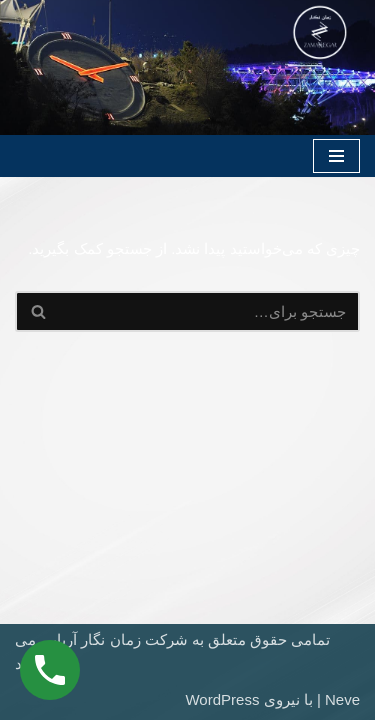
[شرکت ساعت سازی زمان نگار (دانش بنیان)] (320, 32)
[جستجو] (210, 311)
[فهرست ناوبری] (336, 156)
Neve (342, 699)
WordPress (222, 699)
